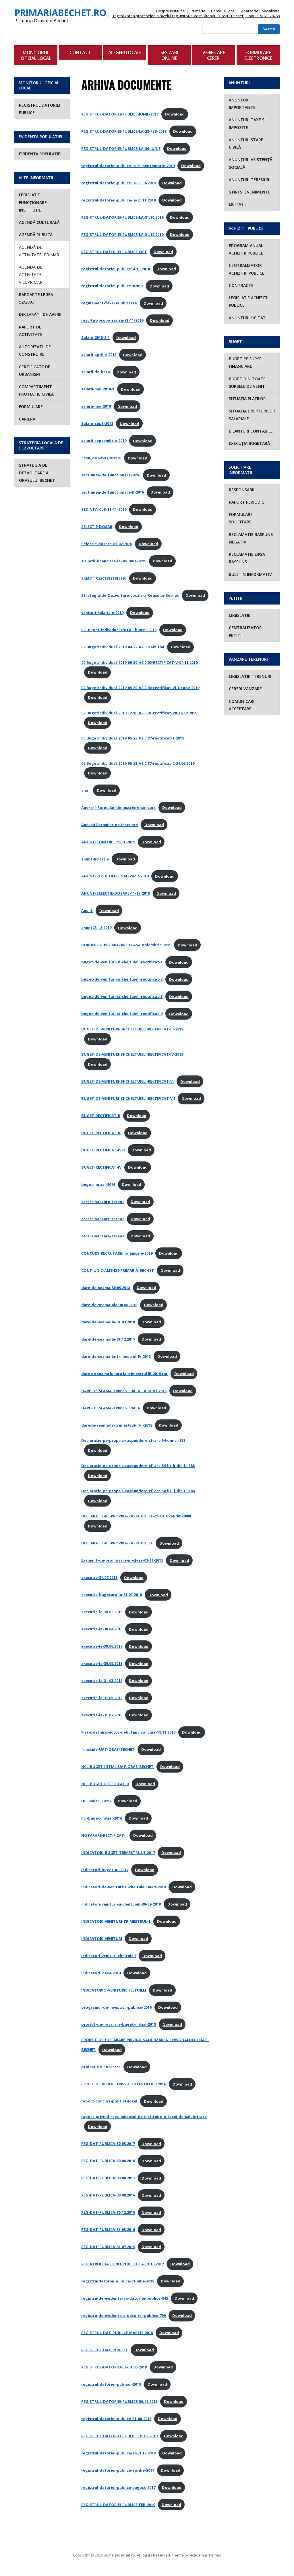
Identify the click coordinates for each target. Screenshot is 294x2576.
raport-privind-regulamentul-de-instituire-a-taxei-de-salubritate (144, 2116)
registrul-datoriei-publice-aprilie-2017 (117, 2470)
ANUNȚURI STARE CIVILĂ (246, 143)
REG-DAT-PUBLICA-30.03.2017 (108, 2143)
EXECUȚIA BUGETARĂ (249, 443)
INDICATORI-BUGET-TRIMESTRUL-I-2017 (118, 1852)
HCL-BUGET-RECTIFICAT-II (105, 1783)
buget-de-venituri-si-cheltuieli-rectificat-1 (122, 962)
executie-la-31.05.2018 (101, 1697)
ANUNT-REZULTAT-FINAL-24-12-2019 (114, 876)
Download (175, 114)
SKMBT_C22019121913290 (103, 578)
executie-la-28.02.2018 (101, 1612)
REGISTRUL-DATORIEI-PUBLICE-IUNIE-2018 (119, 114)
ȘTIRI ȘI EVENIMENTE (249, 192)
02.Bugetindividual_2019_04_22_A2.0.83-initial (122, 647)
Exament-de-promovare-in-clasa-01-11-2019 (122, 1560)
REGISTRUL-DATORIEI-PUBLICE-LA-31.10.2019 (122, 217)
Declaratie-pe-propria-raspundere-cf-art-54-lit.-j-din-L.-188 (138, 1490)
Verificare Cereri (213, 55)
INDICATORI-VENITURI (101, 1938)
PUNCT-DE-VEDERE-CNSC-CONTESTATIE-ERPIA (123, 2084)
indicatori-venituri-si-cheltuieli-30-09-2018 (121, 1904)
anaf (85, 790)
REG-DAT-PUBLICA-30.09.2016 (108, 2195)
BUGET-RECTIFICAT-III (101, 1132)
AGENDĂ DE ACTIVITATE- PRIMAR (39, 251)
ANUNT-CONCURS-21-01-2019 (108, 841)
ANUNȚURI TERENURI (249, 179)
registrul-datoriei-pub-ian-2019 (111, 2384)
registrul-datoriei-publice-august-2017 (118, 2487)
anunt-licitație (95, 859)
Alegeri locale (125, 52)
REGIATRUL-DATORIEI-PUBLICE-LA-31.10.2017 (122, 2263)
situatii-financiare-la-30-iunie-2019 (113, 561)
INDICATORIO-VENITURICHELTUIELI (113, 1990)
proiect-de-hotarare (101, 2067)
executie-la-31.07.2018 (101, 1715)
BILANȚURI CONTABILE (251, 431)
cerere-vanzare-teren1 (102, 1201)
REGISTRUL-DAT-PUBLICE (104, 2349)
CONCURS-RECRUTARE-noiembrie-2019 (116, 1253)
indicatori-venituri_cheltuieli (108, 1955)
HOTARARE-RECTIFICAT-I (104, 1835)
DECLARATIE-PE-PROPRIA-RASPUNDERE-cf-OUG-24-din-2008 (136, 1516)
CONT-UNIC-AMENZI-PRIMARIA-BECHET (117, 1270)
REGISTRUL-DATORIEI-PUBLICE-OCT (114, 251)
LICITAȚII (237, 204)
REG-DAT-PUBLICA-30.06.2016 (108, 2161)
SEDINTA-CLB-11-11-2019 (103, 509)
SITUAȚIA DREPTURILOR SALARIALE (252, 414)
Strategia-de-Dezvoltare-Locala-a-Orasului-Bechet (130, 595)
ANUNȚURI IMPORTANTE (242, 103)
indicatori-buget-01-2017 (104, 1869)
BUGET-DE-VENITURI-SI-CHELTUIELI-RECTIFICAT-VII (128, 1098)
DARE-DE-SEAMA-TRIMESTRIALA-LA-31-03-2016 (124, 1390)
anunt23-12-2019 (96, 927)
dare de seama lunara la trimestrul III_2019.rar (124, 1373)
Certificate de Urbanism (34, 370)
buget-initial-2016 (98, 1184)
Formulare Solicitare (241, 518)
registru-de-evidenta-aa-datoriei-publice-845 (124, 2298)
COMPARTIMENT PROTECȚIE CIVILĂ (36, 390)
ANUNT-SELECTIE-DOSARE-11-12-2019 (115, 893)
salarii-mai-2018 (96, 406)
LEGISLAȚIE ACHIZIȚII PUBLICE (248, 301)
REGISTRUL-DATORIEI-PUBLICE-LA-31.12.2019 (122, 234)
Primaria (198, 10)
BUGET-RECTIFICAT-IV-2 (103, 1150)
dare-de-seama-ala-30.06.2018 (109, 1304)
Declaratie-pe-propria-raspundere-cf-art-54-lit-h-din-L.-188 (138, 1465)
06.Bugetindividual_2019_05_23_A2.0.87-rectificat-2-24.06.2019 (137, 763)
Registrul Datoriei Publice (39, 108)
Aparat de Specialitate (260, 10)
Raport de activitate (30, 330)
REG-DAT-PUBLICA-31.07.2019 (108, 2246)
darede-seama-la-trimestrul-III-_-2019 (116, 1425)
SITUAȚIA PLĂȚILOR (247, 398)
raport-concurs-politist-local (109, 2101)
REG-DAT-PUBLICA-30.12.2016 (108, 2212)
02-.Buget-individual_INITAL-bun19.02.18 (118, 629)
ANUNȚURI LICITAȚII (248, 317)
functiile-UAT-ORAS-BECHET (108, 1749)
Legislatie (239, 615)
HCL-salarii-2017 (96, 1801)
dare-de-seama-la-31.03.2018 (108, 1322)
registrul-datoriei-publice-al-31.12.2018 (118, 2453)
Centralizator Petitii (245, 631)
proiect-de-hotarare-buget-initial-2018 (118, 2024)
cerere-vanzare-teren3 (102, 1236)
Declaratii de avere (40, 314)
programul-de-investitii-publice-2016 (116, 2007)
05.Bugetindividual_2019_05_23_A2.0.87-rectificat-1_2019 (132, 738)
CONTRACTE (241, 285)
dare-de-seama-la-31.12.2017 (108, 1339)
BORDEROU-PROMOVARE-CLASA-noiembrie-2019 (126, 945)
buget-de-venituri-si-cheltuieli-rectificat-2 (122, 979)
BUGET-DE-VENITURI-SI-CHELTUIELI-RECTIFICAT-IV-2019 (132, 1054)
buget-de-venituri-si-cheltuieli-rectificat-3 (122, 996)
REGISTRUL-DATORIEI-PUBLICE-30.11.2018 (119, 2401)
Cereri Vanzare (245, 688)
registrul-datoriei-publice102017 (112, 286)
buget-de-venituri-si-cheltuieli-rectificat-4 (122, 1013)
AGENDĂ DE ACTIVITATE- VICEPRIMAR (31, 274)
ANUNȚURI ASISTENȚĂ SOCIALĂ (250, 163)
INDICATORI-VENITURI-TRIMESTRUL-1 (115, 1921)
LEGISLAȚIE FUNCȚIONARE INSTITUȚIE (33, 202)
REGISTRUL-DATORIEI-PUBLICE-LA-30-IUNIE (120, 148)
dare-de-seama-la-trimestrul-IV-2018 (116, 1356)
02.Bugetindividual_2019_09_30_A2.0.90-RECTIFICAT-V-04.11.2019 (139, 662)
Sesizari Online (169, 55)
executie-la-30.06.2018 (101, 1646)
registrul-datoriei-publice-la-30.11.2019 (118, 200)
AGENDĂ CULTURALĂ (39, 222)
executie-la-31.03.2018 (101, 1680)
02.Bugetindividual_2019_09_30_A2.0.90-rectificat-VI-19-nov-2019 (140, 687)
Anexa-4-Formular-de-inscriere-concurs (118, 807)
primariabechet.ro (60, 12)
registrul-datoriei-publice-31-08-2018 (116, 2418)
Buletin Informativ (250, 574)
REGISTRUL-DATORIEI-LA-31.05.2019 (114, 2367)
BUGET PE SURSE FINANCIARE (245, 362)
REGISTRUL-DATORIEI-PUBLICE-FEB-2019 (118, 2504)
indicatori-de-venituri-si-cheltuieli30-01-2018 (123, 1887)
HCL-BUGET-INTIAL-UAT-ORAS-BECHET (117, 1766)
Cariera (27, 419)
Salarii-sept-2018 (97, 423)
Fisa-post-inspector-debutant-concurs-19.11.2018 (128, 1732)
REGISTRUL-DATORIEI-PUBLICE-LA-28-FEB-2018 (124, 131)
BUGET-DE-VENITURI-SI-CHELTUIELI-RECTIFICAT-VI (127, 1081)
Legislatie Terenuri (250, 676)
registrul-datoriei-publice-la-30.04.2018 (118, 182)
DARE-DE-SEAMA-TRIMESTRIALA (110, 1408)
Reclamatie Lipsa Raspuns (247, 557)
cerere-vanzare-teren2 (102, 1218)
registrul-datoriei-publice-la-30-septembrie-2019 (128, 165)
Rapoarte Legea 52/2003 (36, 298)
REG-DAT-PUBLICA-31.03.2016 (108, 2229)
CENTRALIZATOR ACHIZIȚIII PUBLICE (246, 269)
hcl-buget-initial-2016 (101, 1818)
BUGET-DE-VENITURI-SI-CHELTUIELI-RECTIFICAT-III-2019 (132, 1029)
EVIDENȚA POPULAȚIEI (40, 154)
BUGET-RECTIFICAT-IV (101, 1167)
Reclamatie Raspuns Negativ (251, 538)
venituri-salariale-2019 (102, 612)
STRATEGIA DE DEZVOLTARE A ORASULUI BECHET (37, 472)
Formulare (31, 406)
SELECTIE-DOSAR (96, 526)
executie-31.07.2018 (99, 1577)
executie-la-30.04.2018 (101, 1629)
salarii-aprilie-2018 (98, 354)
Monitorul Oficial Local (36, 55)
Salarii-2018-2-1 (95, 337)
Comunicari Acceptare (241, 705)
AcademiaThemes (205, 2555)
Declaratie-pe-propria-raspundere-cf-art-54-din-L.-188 (133, 1440)
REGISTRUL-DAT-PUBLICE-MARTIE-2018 (117, 2332)
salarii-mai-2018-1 (97, 389)
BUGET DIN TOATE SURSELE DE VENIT (247, 382)
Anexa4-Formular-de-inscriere (109, 824)
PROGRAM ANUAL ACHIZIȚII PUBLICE (246, 249)
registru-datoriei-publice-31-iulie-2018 (117, 2281)
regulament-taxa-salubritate (109, 303)
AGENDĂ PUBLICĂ (36, 234)
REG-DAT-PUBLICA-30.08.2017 (108, 2178)
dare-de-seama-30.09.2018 (105, 1287)
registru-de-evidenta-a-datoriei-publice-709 (123, 2315)
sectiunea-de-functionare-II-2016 (112, 492)
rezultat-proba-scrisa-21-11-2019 (112, 320)
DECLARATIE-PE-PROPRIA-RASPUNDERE (117, 1543)
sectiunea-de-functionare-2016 (110, 475)
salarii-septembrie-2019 (103, 440)
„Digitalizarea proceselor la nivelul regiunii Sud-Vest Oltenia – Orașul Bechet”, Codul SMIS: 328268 (196, 15)
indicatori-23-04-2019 (101, 1972)
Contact (80, 52)
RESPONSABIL (242, 489)
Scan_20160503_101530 (101, 458)
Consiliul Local (223, 10)
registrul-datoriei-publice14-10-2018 (115, 268)
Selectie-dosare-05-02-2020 (106, 543)
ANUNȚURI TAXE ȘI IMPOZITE (247, 123)
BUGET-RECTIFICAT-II (100, 1115)
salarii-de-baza (95, 372)
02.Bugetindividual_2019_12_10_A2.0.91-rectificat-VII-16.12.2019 (139, 712)
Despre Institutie (170, 10)
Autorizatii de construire (35, 350)
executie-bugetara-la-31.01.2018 (111, 1594)
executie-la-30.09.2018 (101, 1663)
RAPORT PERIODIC (246, 502)
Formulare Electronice (258, 55)
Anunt (87, 910)
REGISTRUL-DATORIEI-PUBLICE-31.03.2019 (119, 2435)
